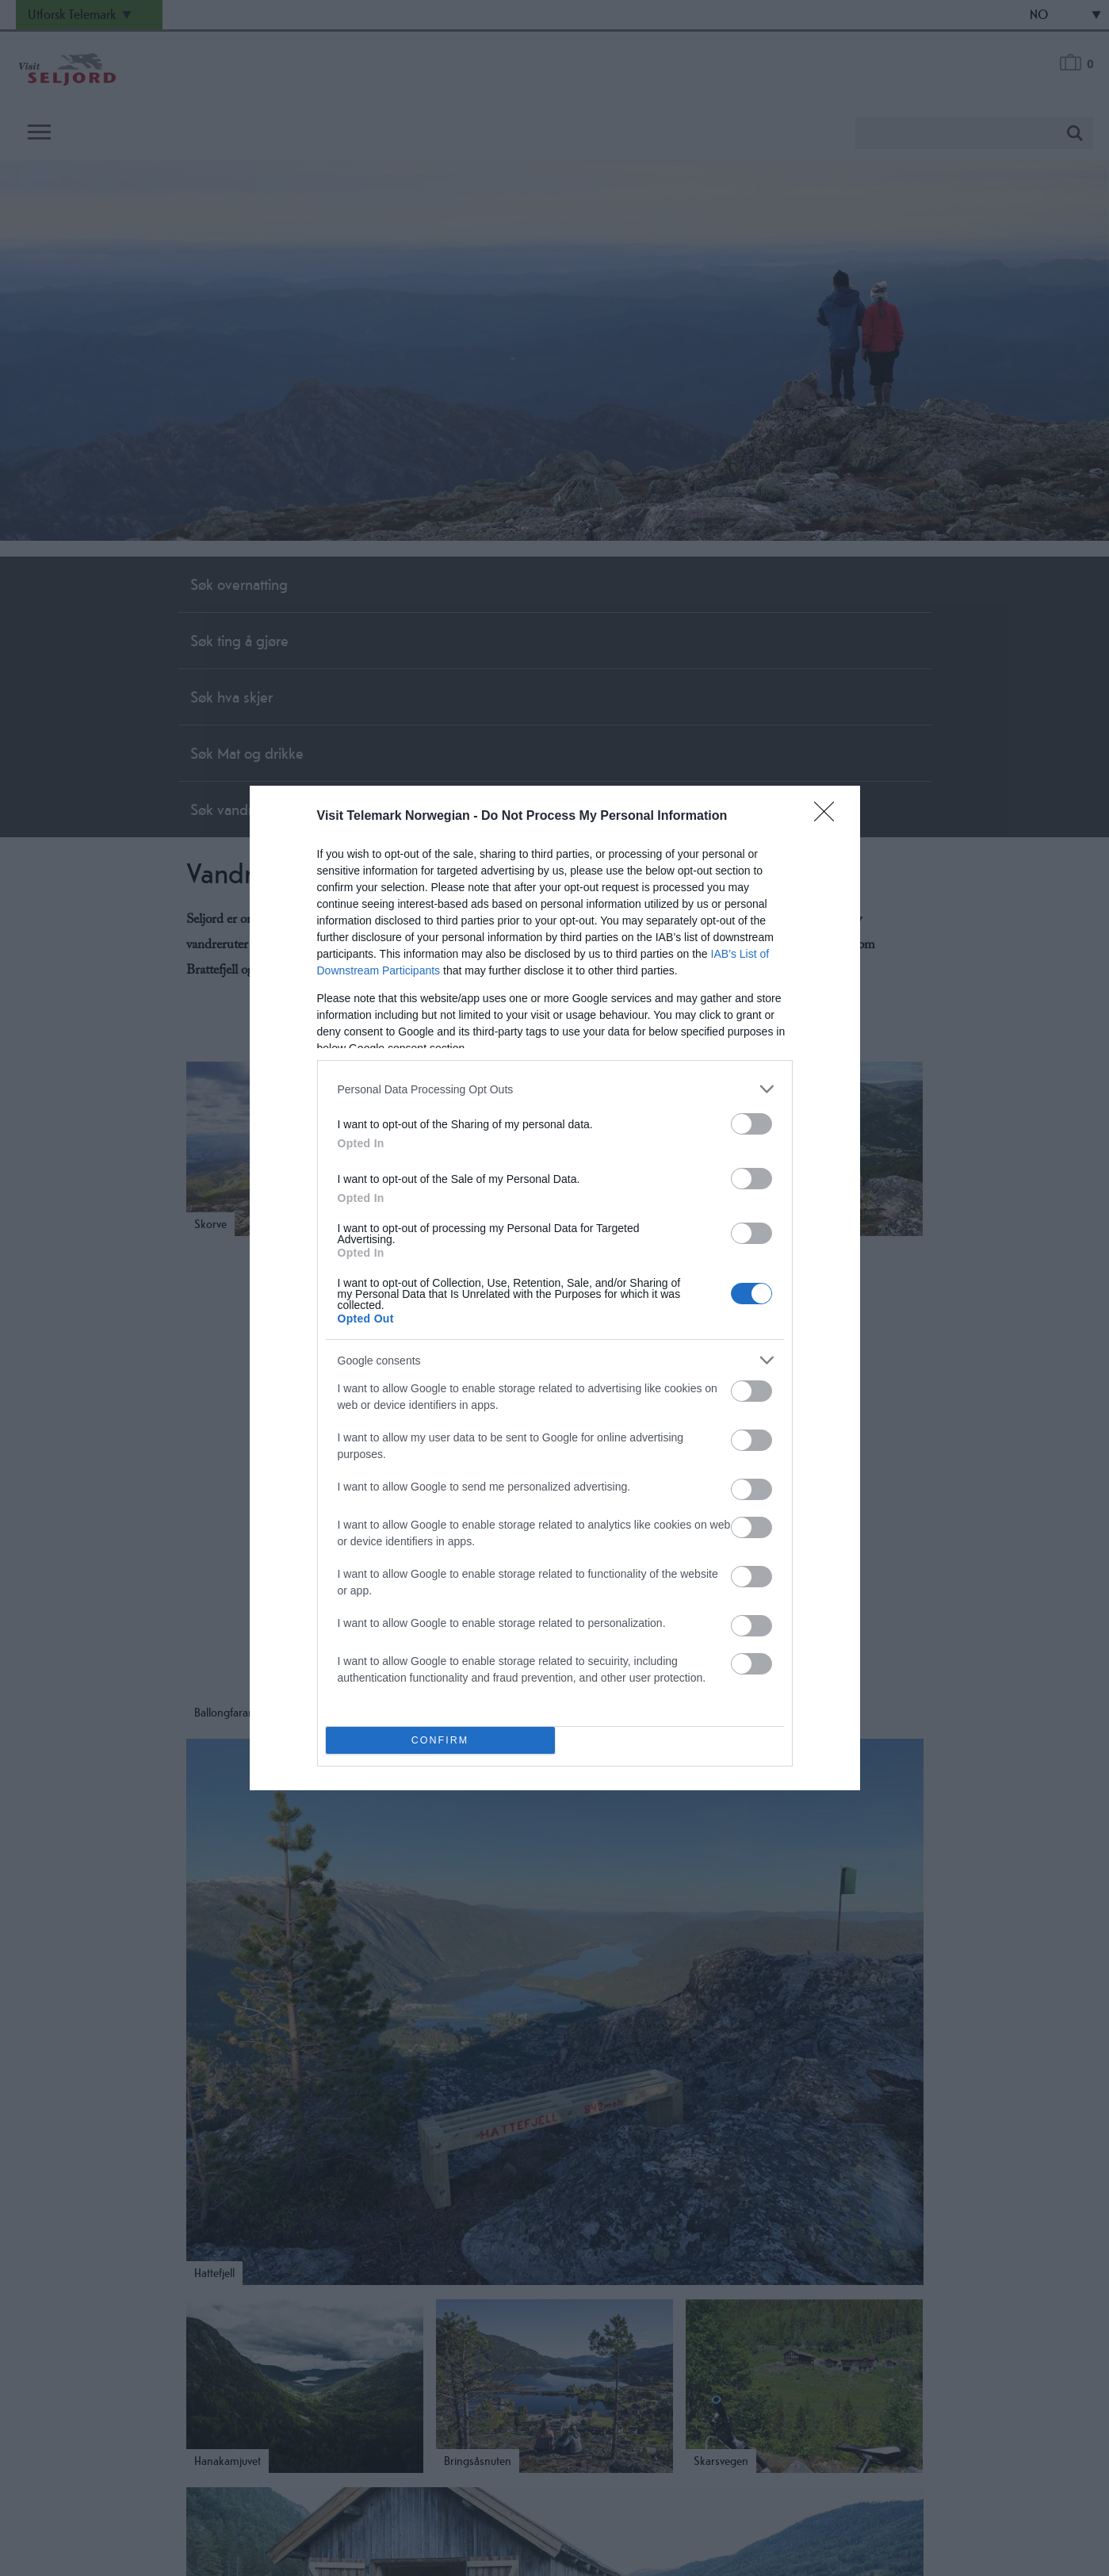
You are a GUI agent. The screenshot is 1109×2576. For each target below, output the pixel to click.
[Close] (829, 817)
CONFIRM (440, 1741)
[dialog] (555, 1288)
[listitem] (555, 1089)
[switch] (751, 1124)
